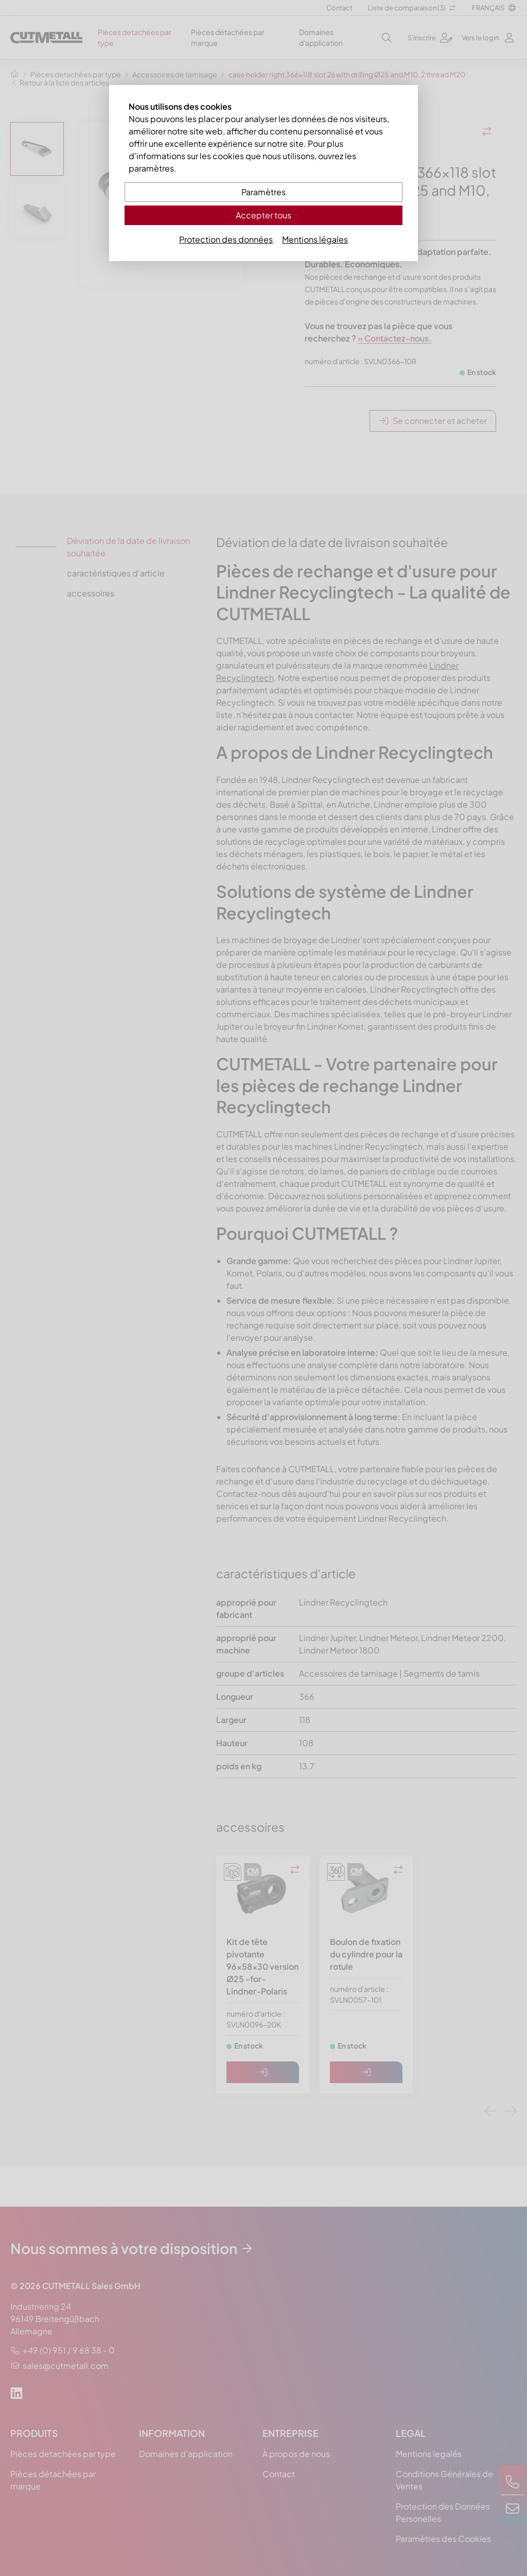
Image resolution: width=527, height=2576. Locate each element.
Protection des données (226, 239)
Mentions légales (315, 239)
